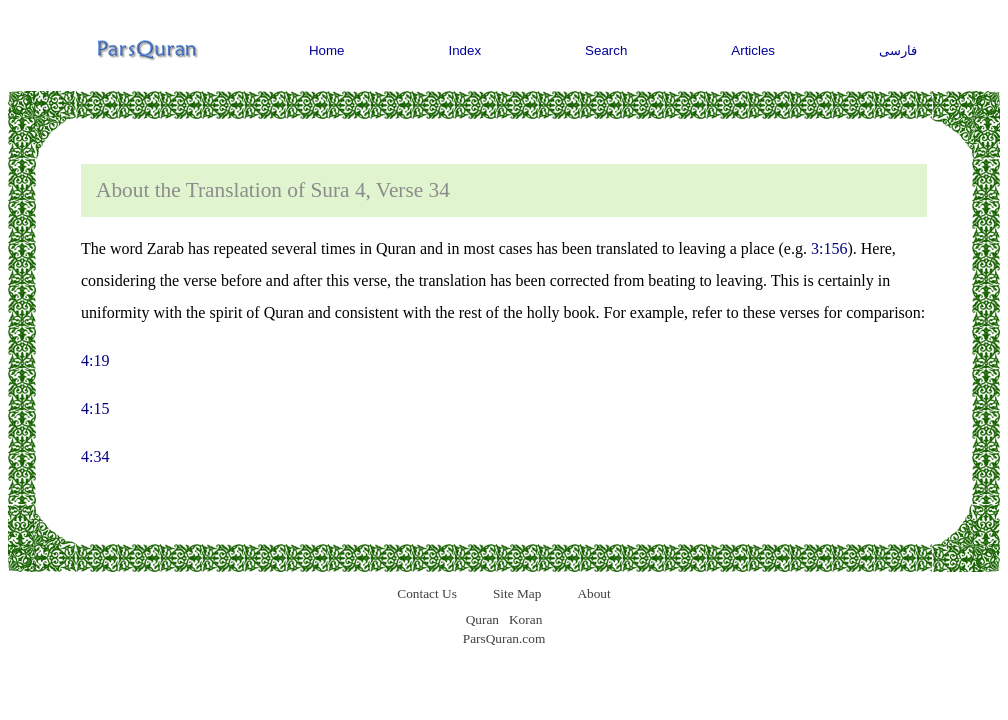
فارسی (898, 50)
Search (606, 50)
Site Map (517, 593)
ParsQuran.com (504, 638)
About (593, 593)
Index (465, 50)
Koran (525, 619)
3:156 (829, 248)
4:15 (95, 408)
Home (327, 50)
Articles (753, 50)
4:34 (95, 456)
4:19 (95, 360)
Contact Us (427, 593)
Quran (482, 619)
